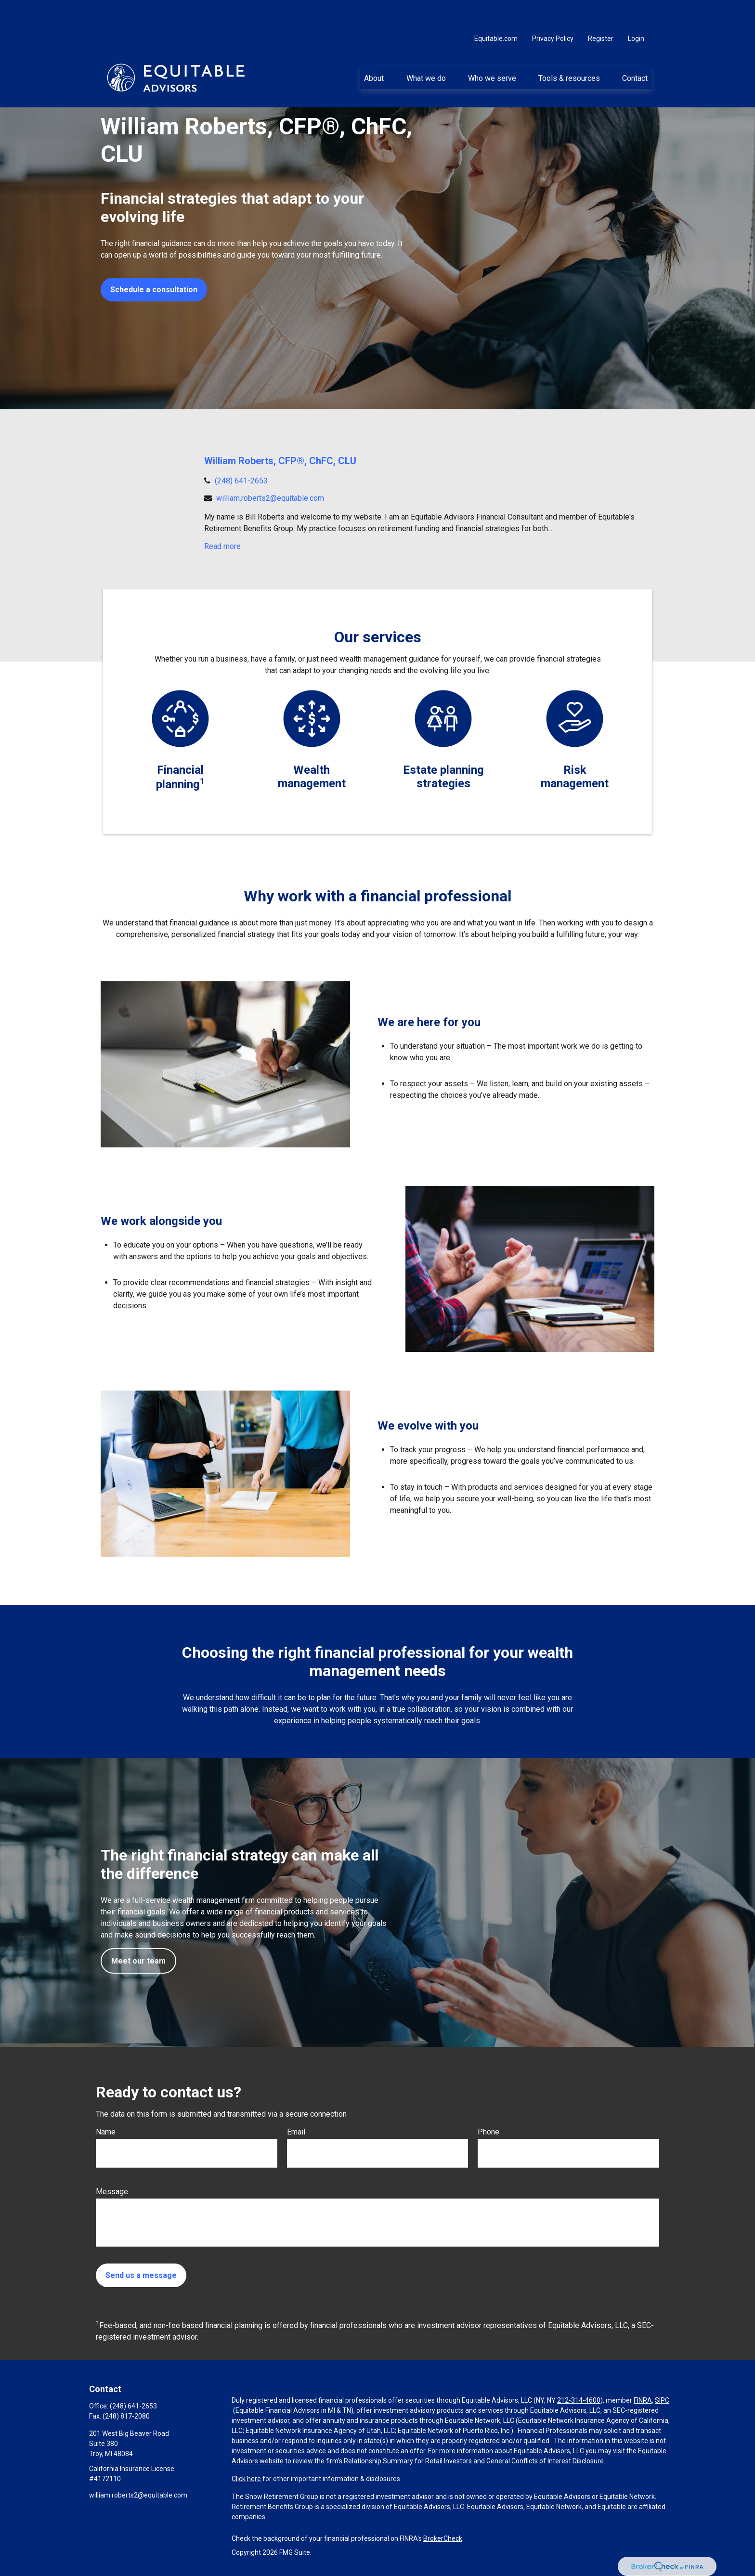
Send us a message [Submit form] (141, 2275)
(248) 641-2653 (241, 480)
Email (296, 2131)
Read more (222, 546)
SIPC (662, 2400)
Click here (246, 2479)
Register (600, 9)
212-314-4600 (578, 2400)
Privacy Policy (552, 9)
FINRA (643, 2400)
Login (636, 9)
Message (112, 2191)
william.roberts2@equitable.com (270, 498)
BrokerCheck (442, 2538)
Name (106, 2131)
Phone (488, 2131)
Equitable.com (496, 9)
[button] (374, 48)
